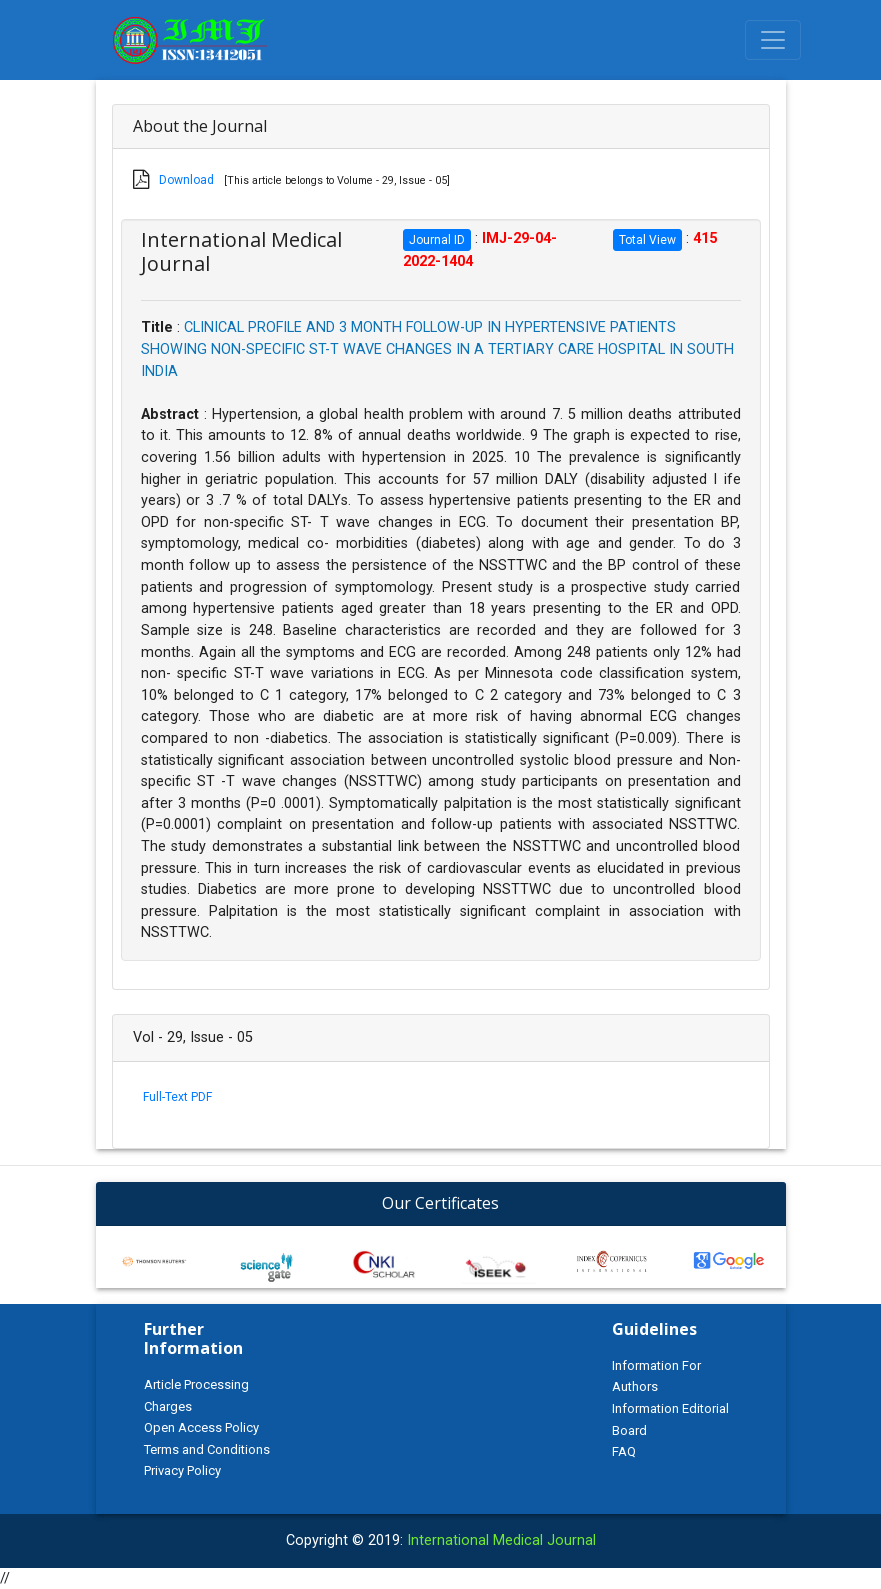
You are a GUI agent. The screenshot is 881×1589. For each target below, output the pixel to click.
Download (186, 180)
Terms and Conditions (207, 1449)
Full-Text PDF (177, 1097)
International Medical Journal (501, 1540)
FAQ (624, 1451)
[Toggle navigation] (773, 40)
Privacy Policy (182, 1470)
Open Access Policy (201, 1427)
